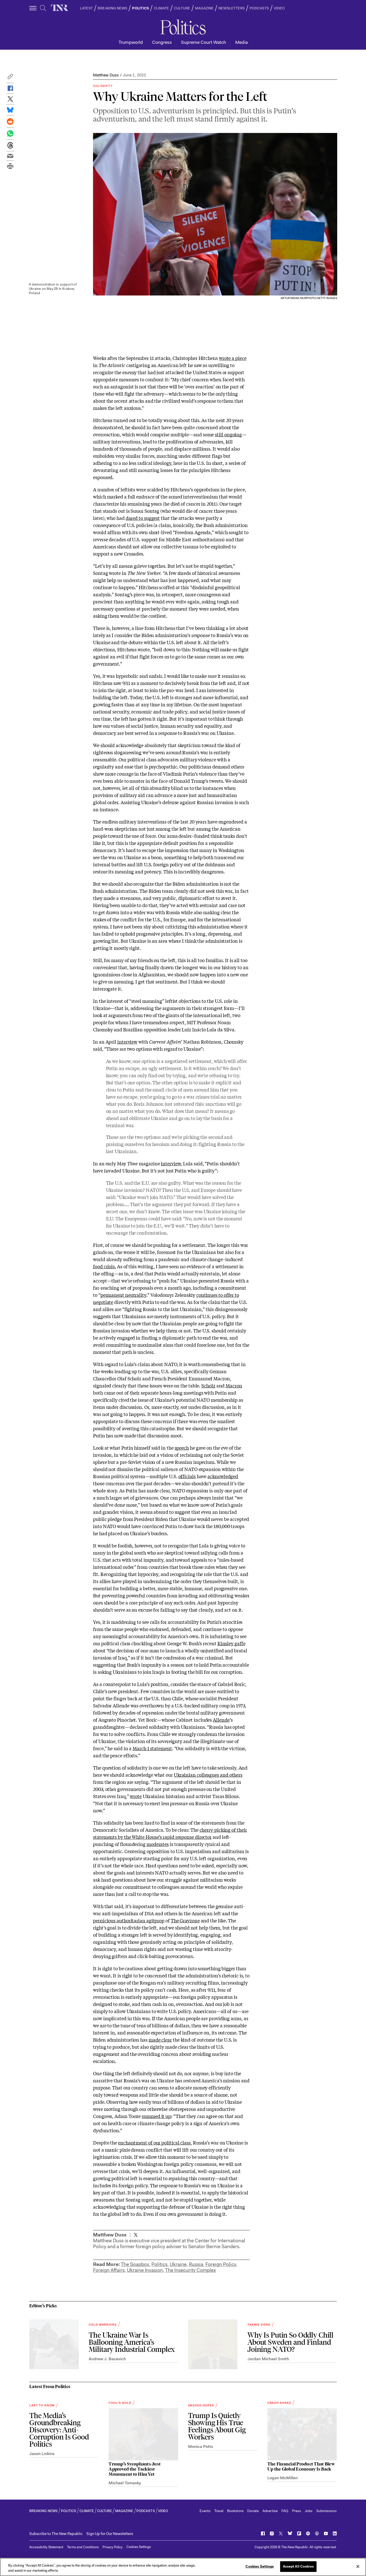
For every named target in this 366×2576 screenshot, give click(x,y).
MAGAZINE (204, 8)
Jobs (308, 2510)
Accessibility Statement (46, 2547)
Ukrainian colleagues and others (208, 1774)
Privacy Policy (112, 2547)
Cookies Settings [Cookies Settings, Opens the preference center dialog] (259, 2566)
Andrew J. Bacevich (107, 2359)
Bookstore (235, 2510)
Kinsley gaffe (231, 1643)
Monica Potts (200, 2446)
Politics (159, 2264)
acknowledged (222, 1476)
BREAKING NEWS (112, 8)
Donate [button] (253, 2510)
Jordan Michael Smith (268, 2359)
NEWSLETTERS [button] (231, 8)
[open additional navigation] (33, 8)
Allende (221, 1719)
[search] (43, 8)
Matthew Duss (106, 75)
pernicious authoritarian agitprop (128, 1920)
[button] (10, 78)
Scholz (208, 1385)
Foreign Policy (220, 2264)
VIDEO (279, 8)
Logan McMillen (282, 2477)
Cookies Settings (138, 2547)
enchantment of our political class (154, 2142)
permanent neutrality (123, 1294)
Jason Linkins (42, 2453)
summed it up (156, 2116)
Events (205, 2510)
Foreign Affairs (109, 2270)
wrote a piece (232, 358)
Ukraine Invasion (145, 2270)
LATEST (86, 8)
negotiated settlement (188, 1061)
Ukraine (178, 2264)
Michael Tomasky (125, 2483)
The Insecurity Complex (190, 2270)
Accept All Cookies (298, 2566)
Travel (218, 2510)
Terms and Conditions (83, 2547)
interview (127, 1041)
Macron (234, 1385)
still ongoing (228, 434)
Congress (162, 42)
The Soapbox (135, 2264)
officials (187, 1476)
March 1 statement (152, 1748)
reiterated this (188, 1103)
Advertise (270, 2510)
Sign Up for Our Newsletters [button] (109, 2533)
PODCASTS (259, 8)
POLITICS (140, 8)
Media (241, 42)
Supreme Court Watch (203, 42)
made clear (160, 2039)
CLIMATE (161, 8)
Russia (196, 2264)
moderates (158, 1844)
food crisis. (104, 1266)
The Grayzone (185, 1920)
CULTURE (182, 8)
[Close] (357, 2566)
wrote (136, 1796)
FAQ (284, 2510)
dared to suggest (143, 518)
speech (182, 1447)
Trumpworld (131, 42)
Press (296, 2510)
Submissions (326, 2510)
